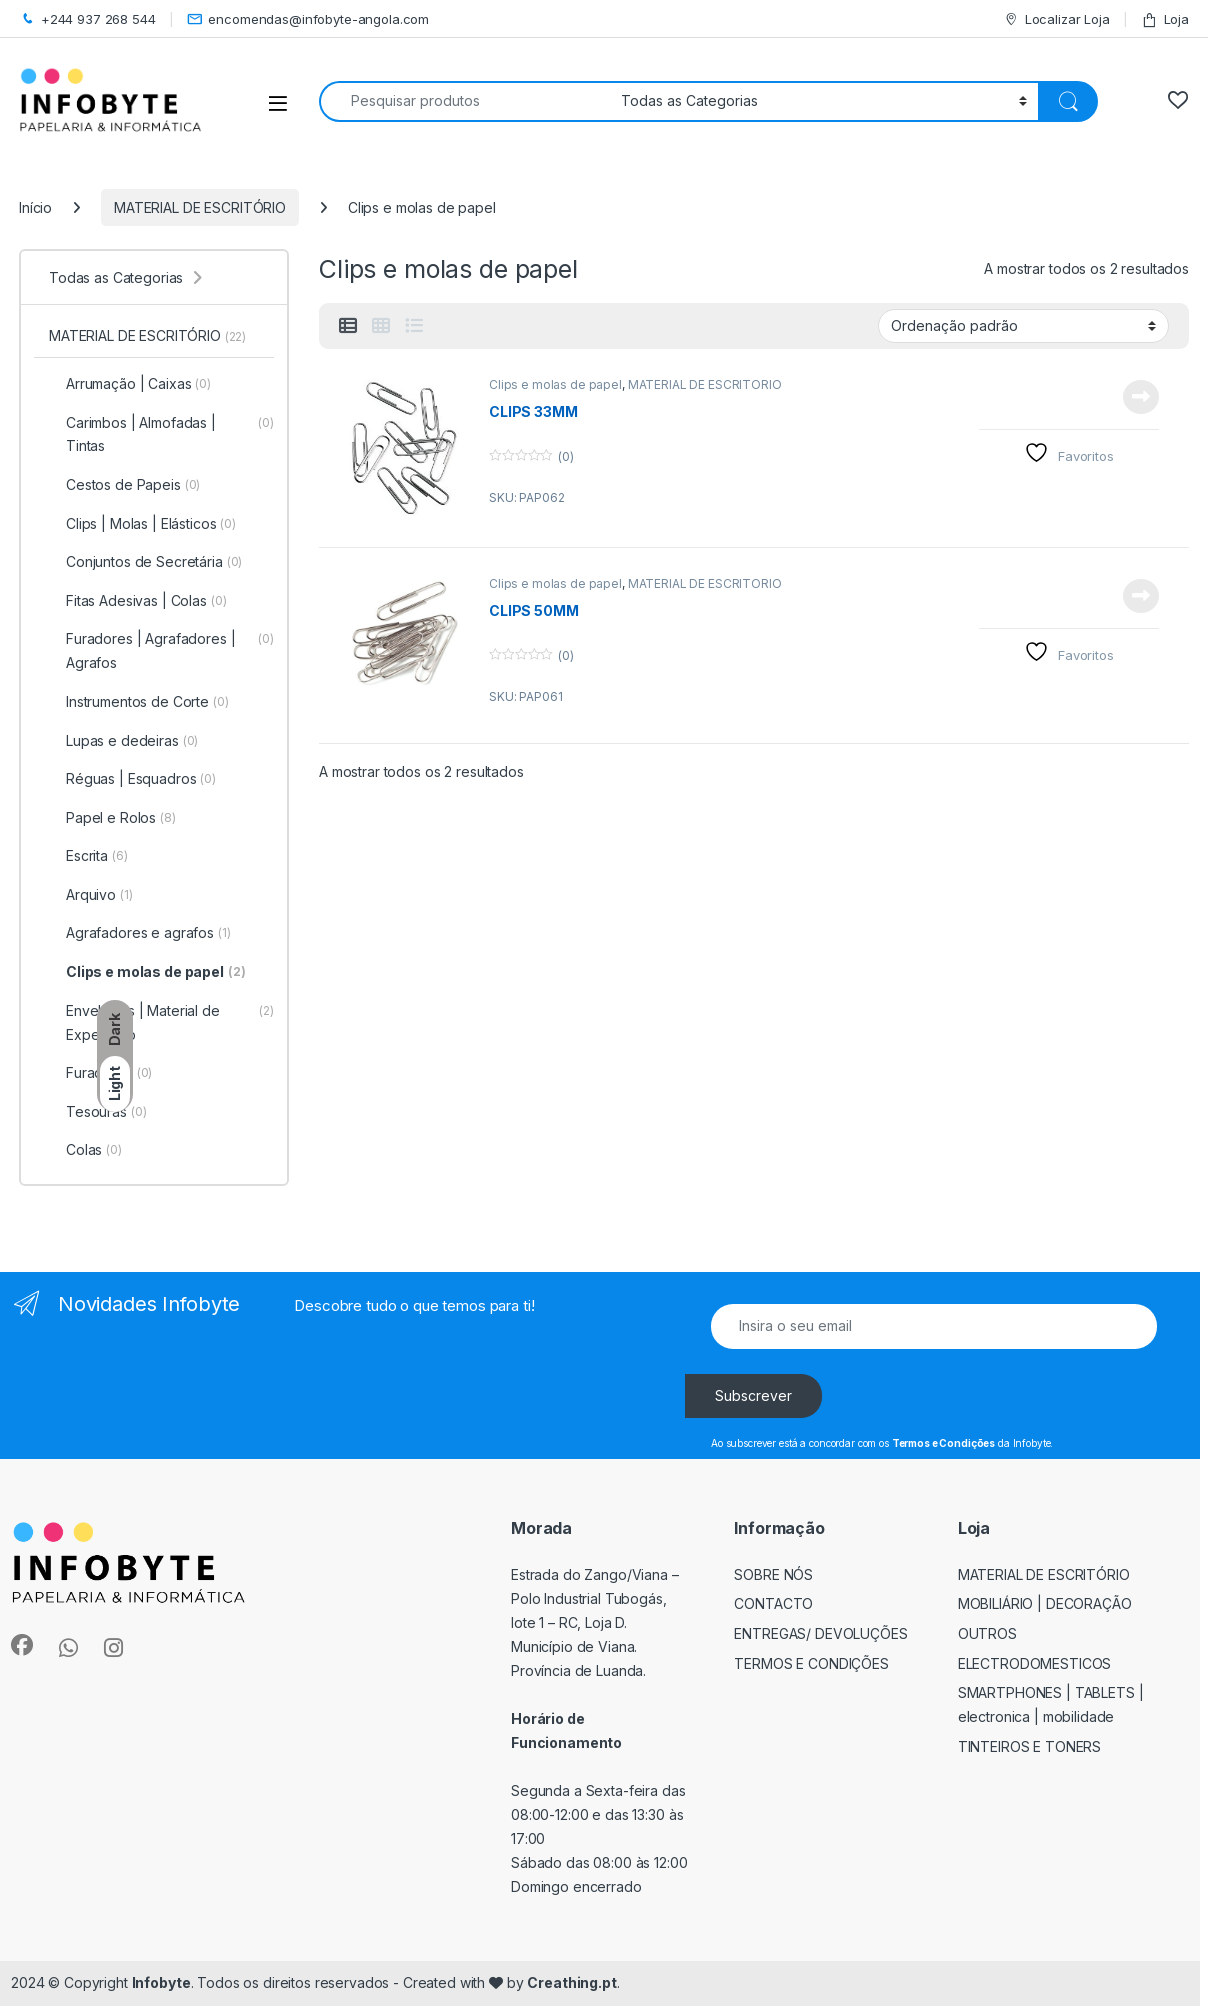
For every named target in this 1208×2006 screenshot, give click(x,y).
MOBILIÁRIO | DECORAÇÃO (1045, 1603)
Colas (85, 1150)
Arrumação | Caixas (130, 384)
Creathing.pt (571, 1982)
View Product (1141, 397)
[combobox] (464, 101)
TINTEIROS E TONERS (1030, 1746)
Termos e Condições (811, 1663)
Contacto (773, 1603)
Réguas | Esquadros (132, 779)
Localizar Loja (1056, 19)
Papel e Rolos (112, 818)
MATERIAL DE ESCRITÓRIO (200, 207)
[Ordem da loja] (1023, 326)
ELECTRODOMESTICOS (1035, 1663)
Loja (1165, 19)
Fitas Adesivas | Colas (138, 601)
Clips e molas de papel (555, 384)
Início (35, 207)
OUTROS (987, 1633)
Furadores (100, 1073)
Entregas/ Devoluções (820, 1633)
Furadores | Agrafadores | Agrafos (161, 651)
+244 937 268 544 (87, 19)
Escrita (88, 856)
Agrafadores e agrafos (140, 933)
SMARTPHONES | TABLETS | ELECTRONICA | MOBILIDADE (1051, 1704)
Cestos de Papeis (124, 485)
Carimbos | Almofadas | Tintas (161, 435)
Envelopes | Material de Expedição (161, 1023)
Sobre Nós (773, 1574)
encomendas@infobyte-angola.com (308, 19)
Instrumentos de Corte (139, 702)
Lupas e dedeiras (123, 741)
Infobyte (161, 1982)
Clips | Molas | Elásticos (142, 524)
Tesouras (97, 1112)
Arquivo (91, 895)
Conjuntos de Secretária (145, 562)
